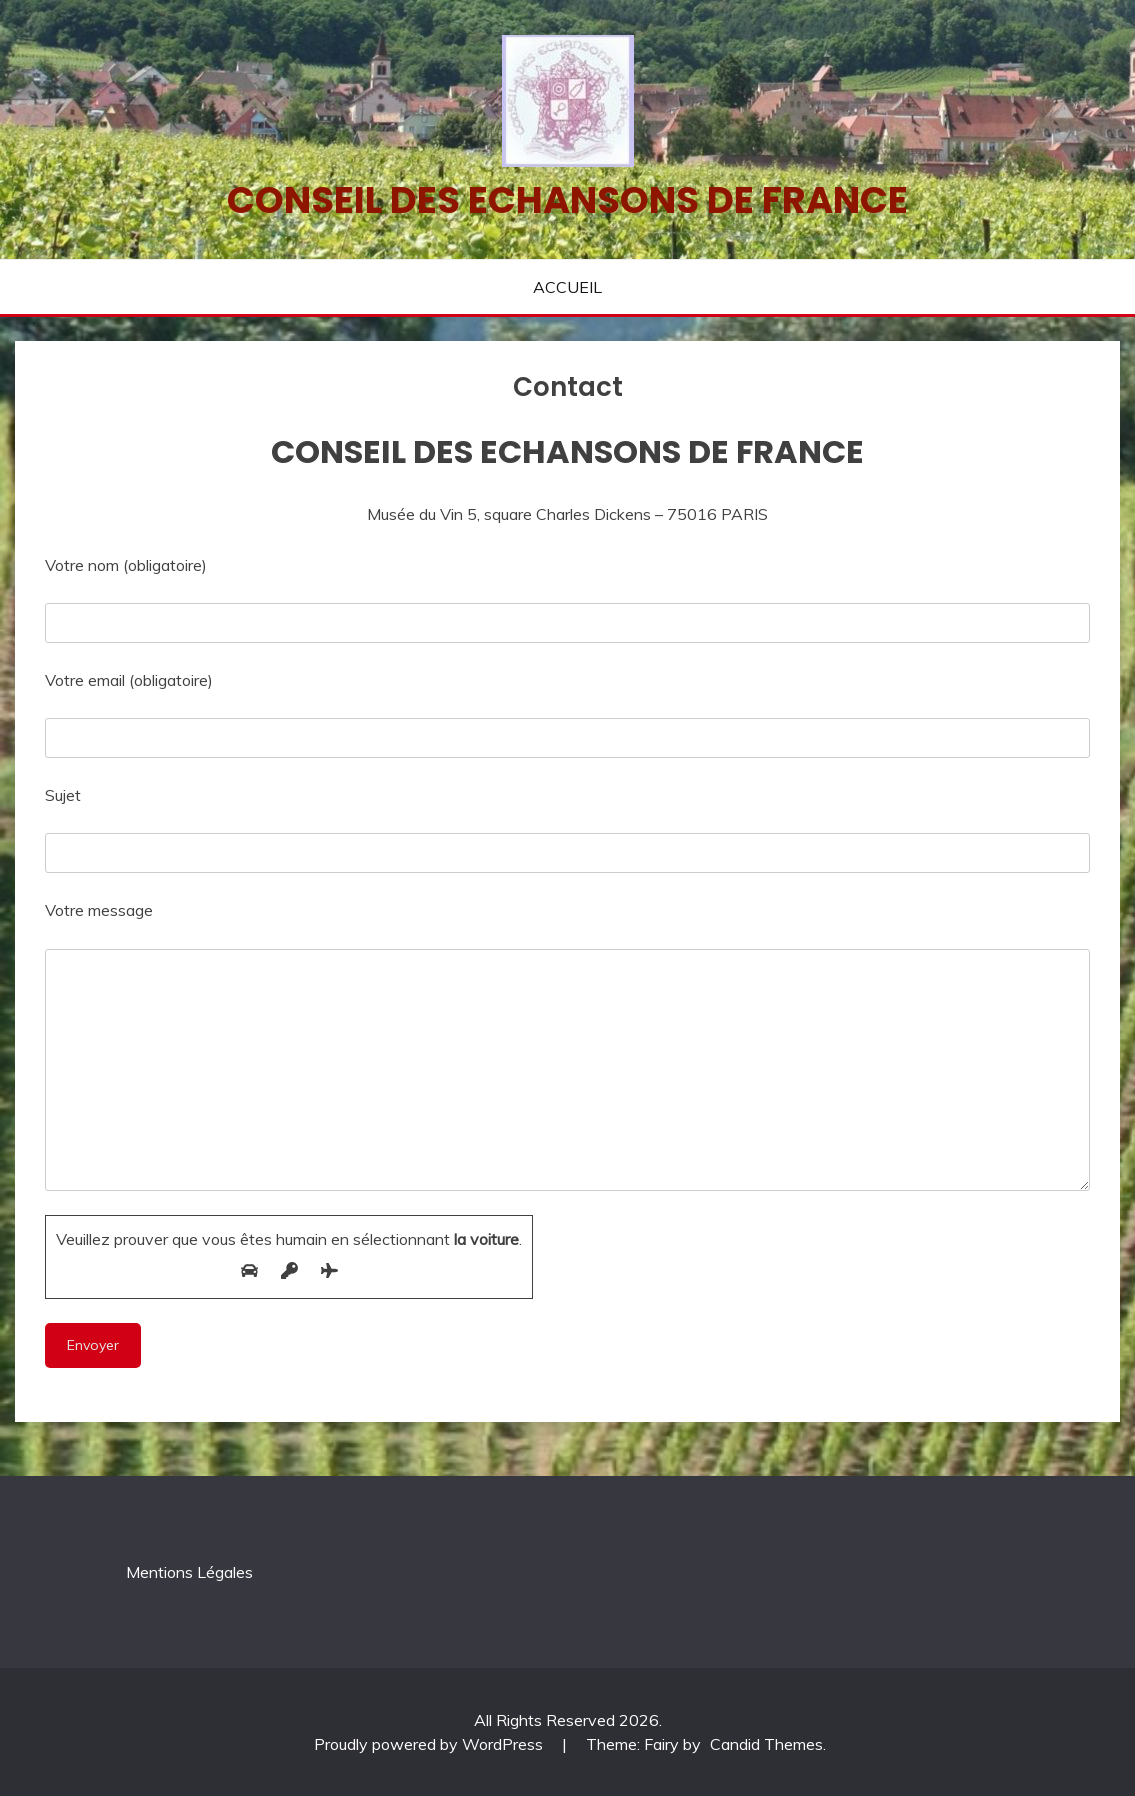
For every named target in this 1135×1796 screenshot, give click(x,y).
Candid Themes (766, 1744)
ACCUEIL (567, 287)
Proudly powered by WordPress (430, 1744)
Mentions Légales (189, 1572)
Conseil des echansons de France (567, 200)
